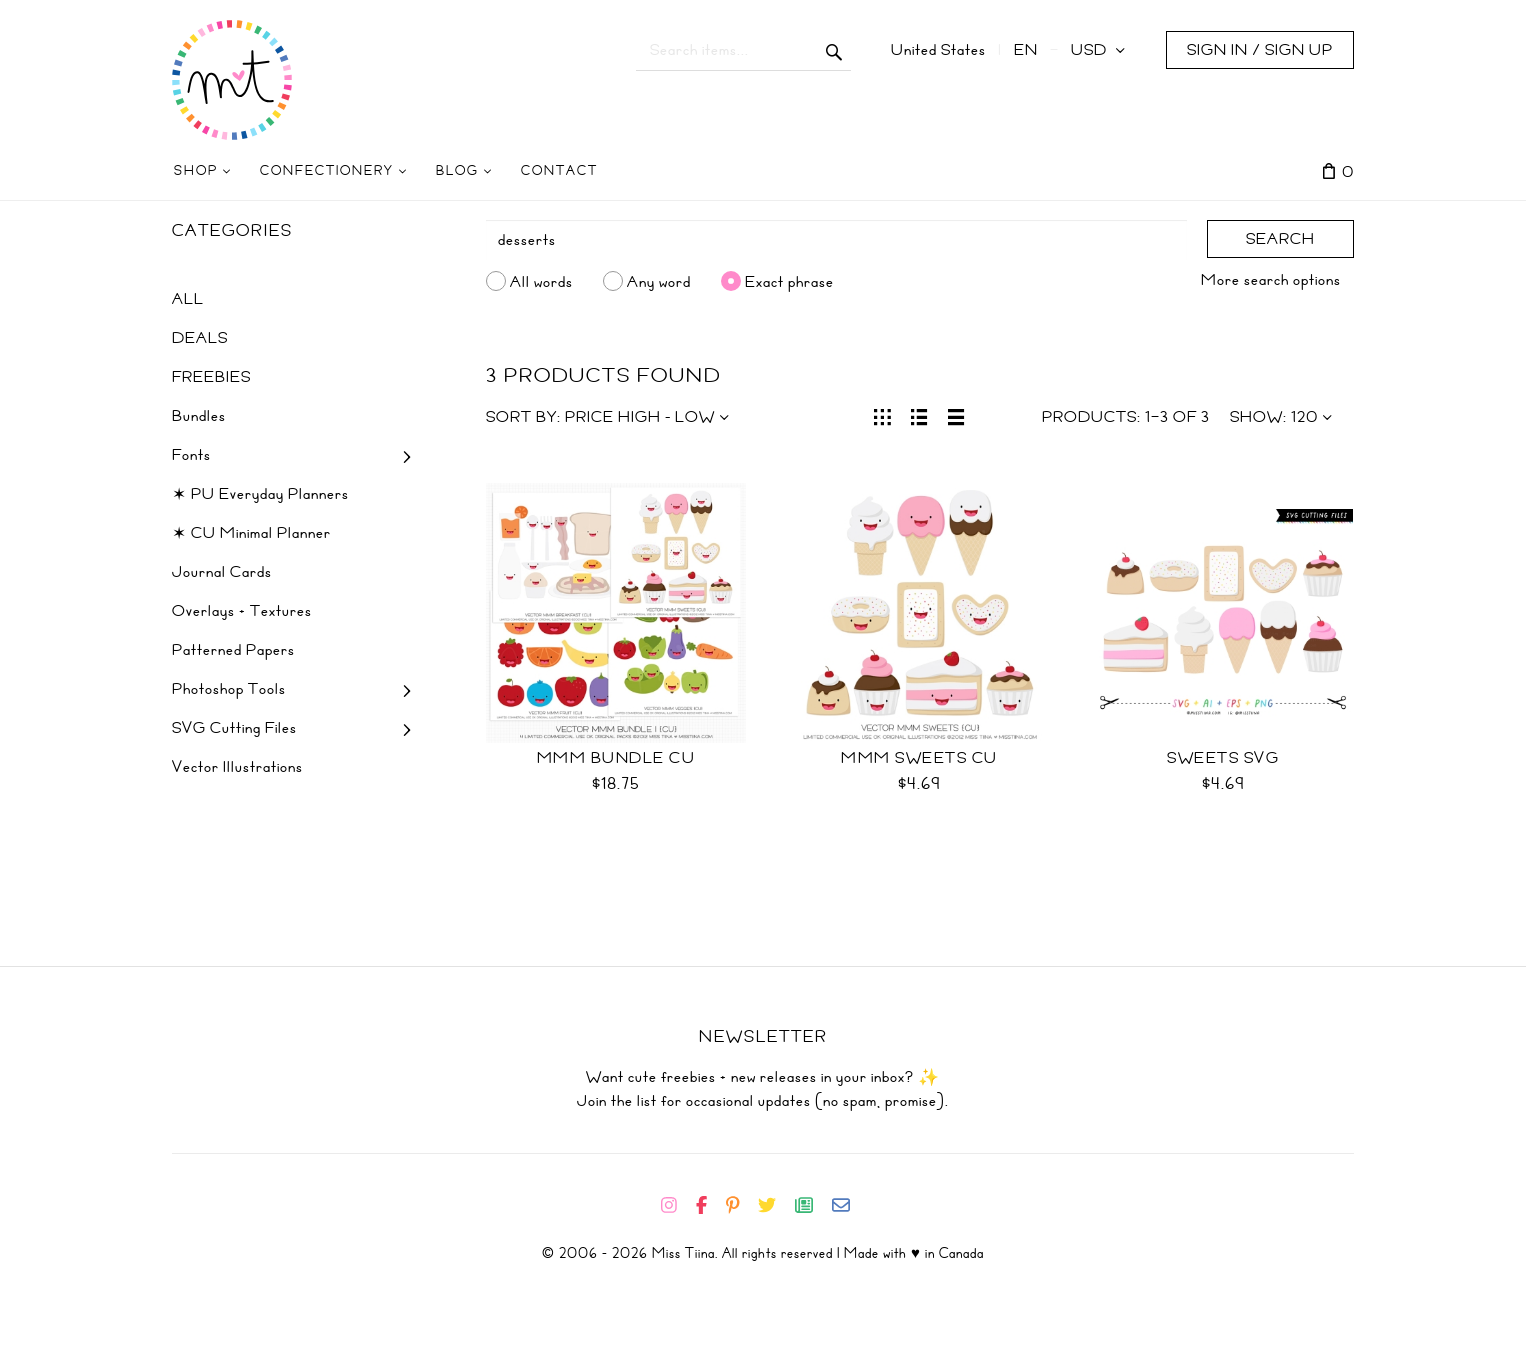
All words (541, 281)
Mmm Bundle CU (616, 758)
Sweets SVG (1223, 758)
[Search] (837, 240)
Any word (659, 281)
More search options (1271, 280)
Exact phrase (789, 281)
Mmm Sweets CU (919, 758)
